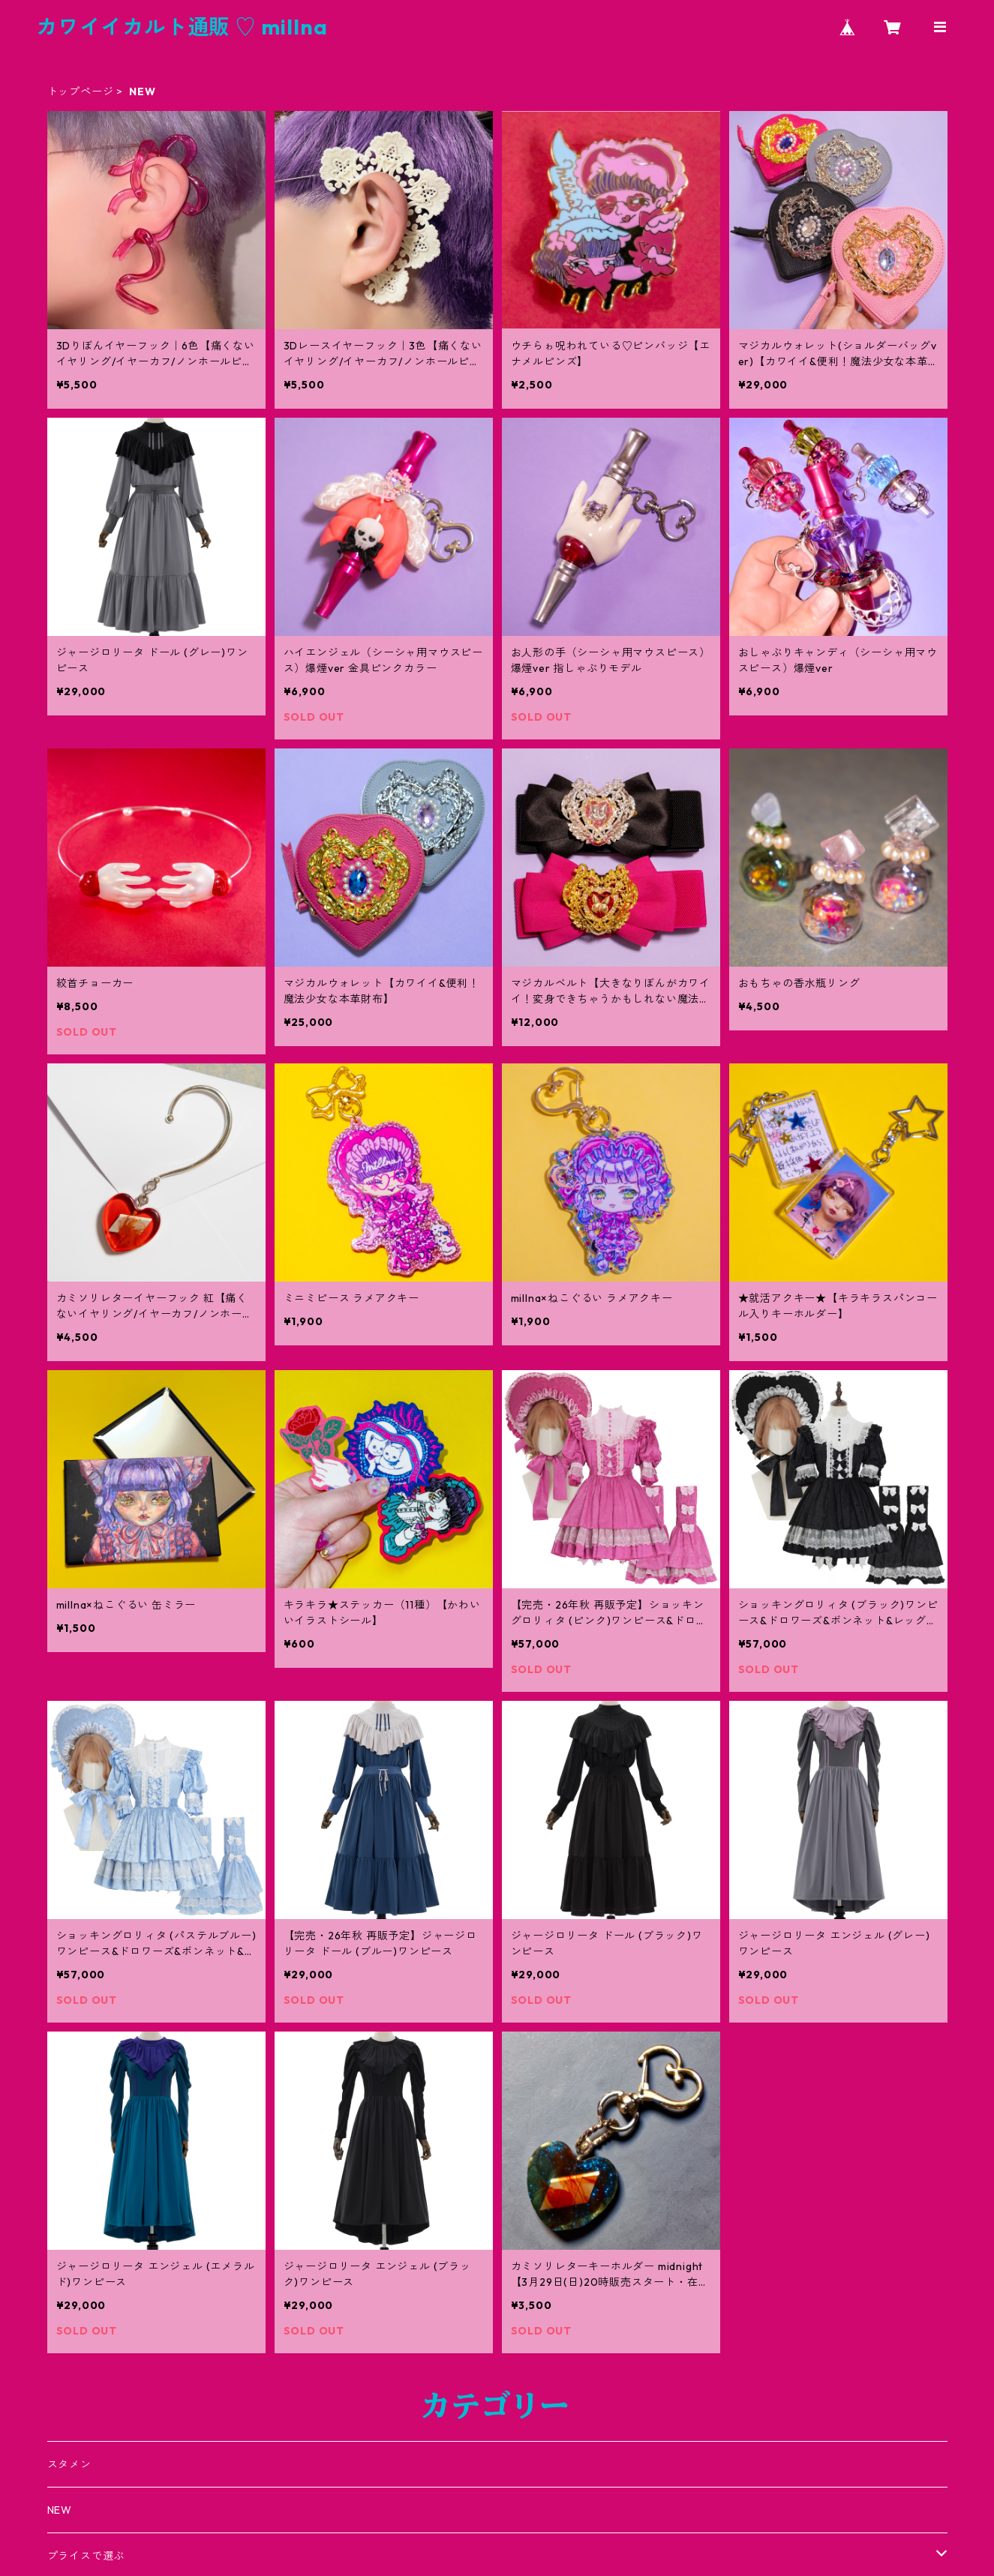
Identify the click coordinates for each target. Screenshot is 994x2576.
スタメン (69, 2464)
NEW (59, 2510)
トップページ (80, 91)
